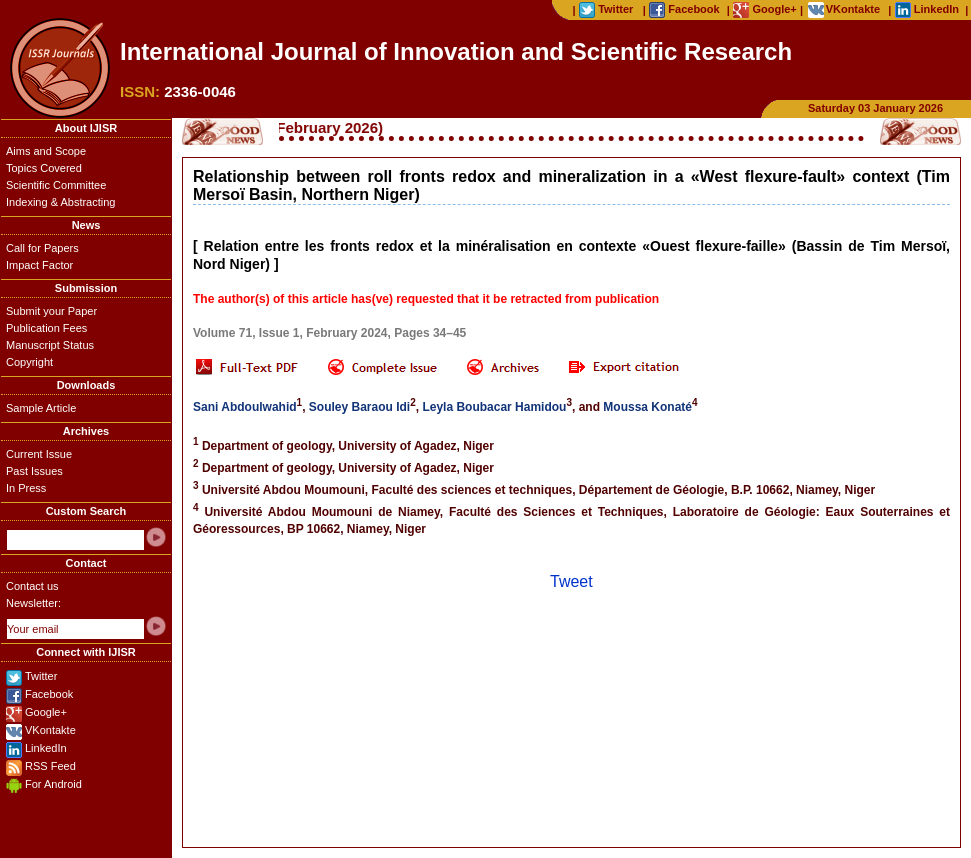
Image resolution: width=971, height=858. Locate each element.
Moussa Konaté (647, 407)
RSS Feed (50, 766)
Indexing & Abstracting (60, 202)
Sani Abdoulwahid (245, 407)
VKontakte (50, 730)
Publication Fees (46, 328)
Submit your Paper (51, 311)
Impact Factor (39, 265)
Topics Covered (44, 168)
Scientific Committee (56, 185)
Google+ (46, 712)
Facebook (49, 694)
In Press (26, 488)
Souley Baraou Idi (359, 407)
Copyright (29, 362)
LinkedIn (46, 748)
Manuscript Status (50, 345)
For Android (53, 784)
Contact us (32, 586)
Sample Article (41, 408)
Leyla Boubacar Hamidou (494, 407)
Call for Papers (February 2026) (283, 127)
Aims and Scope (46, 151)
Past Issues (34, 471)
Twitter (41, 676)
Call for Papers (42, 248)
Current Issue (39, 454)
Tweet (571, 581)
